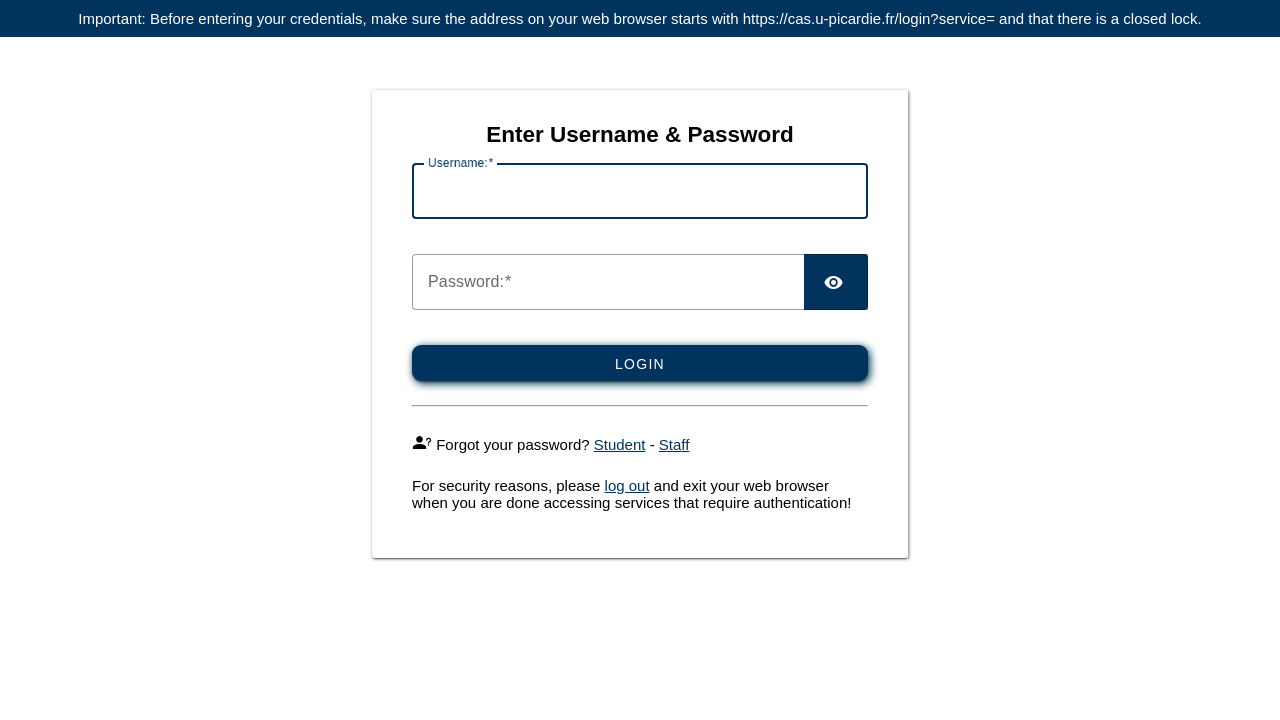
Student (620, 444)
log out (627, 485)
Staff (674, 444)
